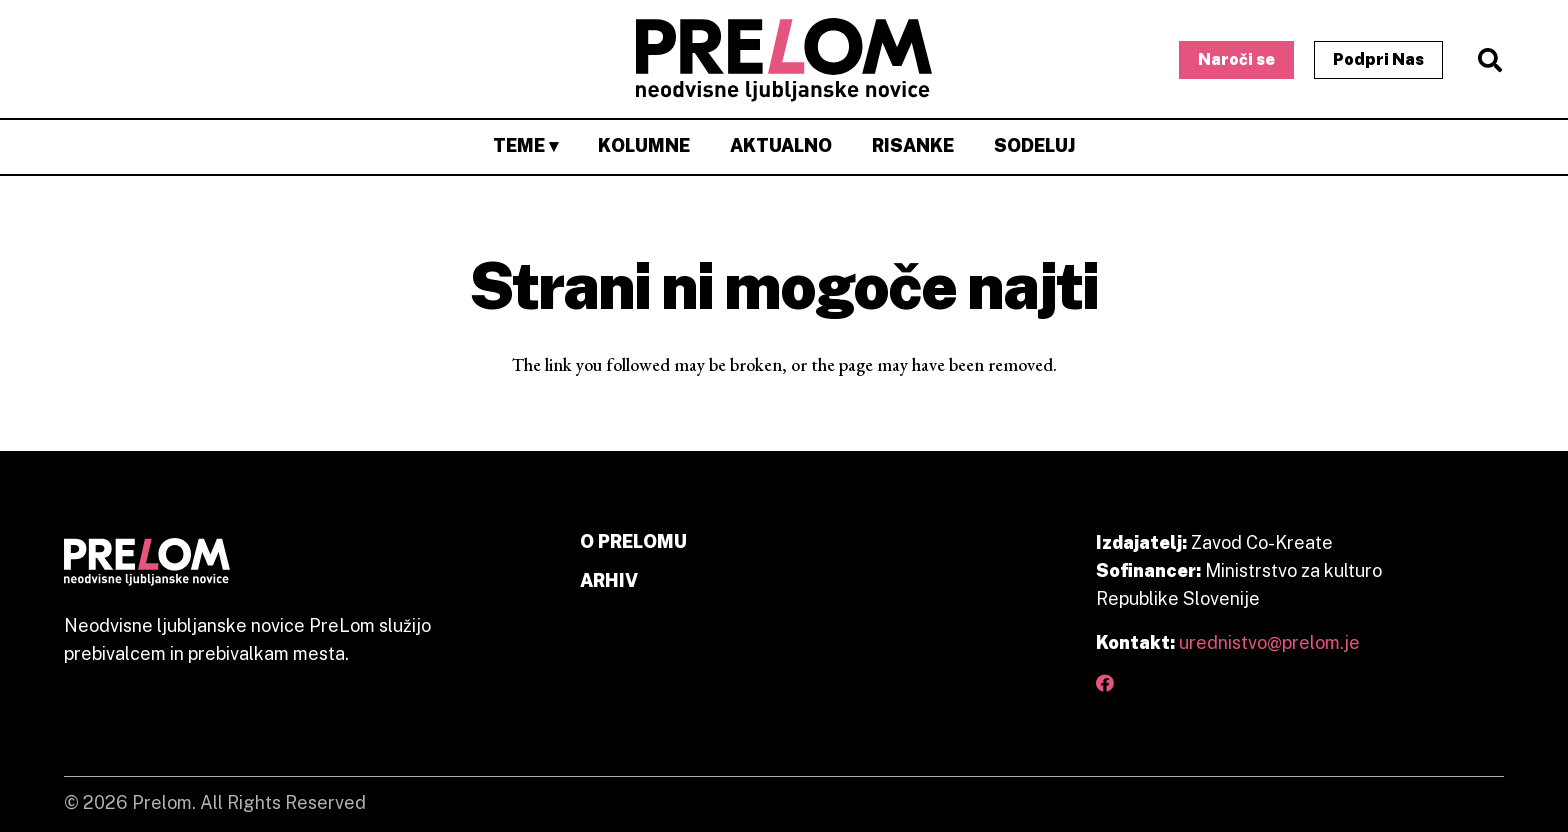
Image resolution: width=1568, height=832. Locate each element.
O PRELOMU (633, 541)
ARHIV (609, 580)
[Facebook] (1105, 683)
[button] (1489, 60)
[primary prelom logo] (784, 60)
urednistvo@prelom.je (1269, 642)
